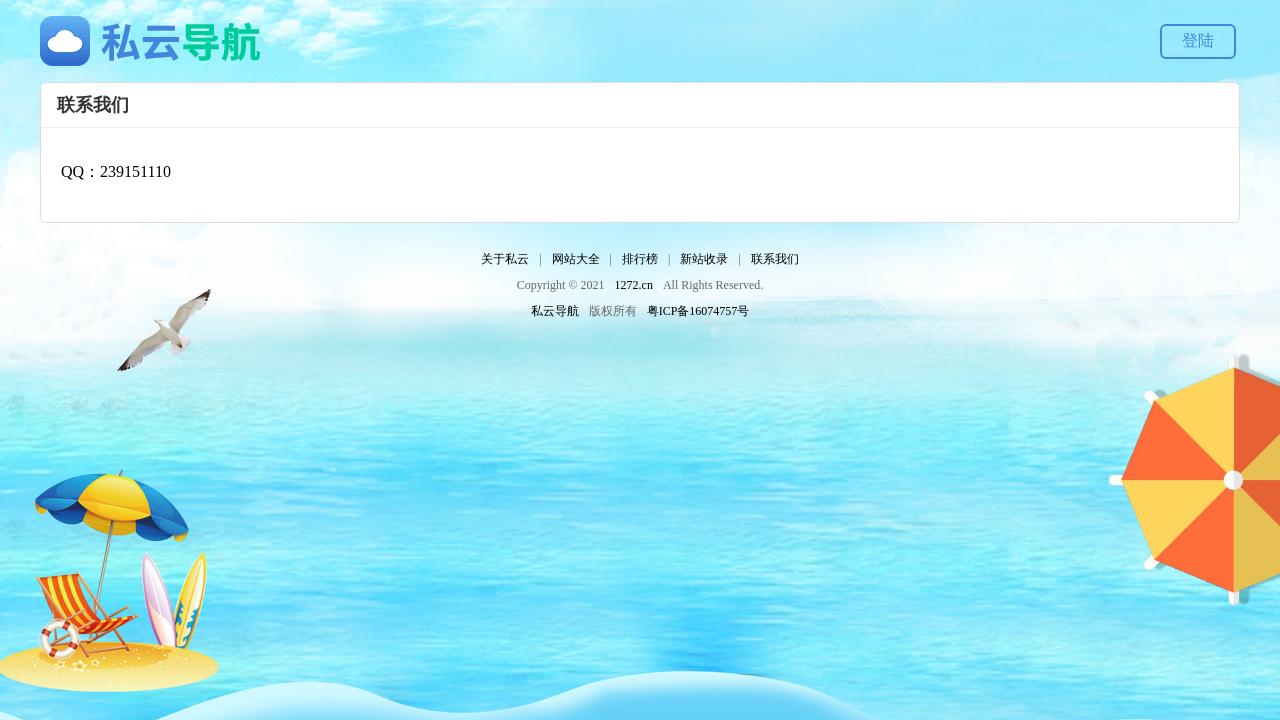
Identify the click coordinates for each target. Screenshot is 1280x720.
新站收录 (704, 259)
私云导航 (555, 311)
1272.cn (634, 285)
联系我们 (775, 259)
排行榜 (640, 259)
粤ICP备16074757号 (698, 311)
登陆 (1198, 40)
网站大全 (576, 259)
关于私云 (505, 259)
